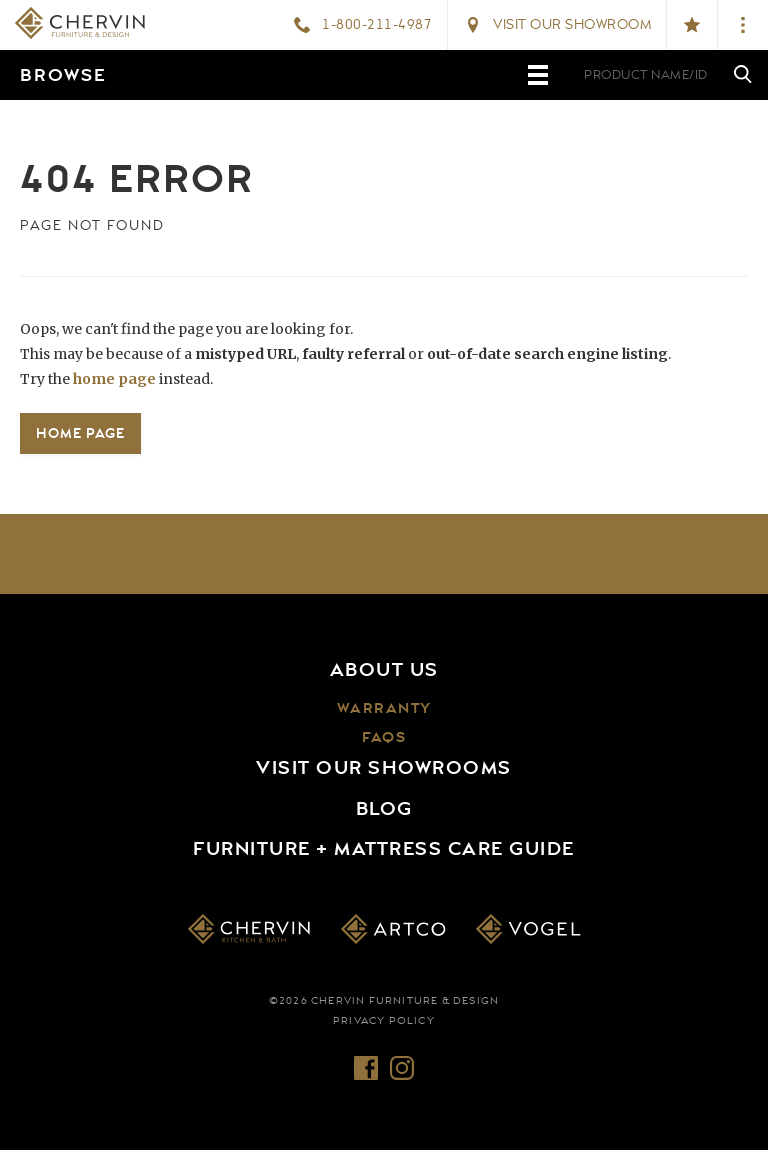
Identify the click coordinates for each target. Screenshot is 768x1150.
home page (114, 379)
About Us (384, 670)
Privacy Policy (384, 1021)
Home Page (80, 433)
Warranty (384, 708)
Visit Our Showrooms (384, 768)
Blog (384, 809)
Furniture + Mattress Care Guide (384, 849)
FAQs (384, 737)
